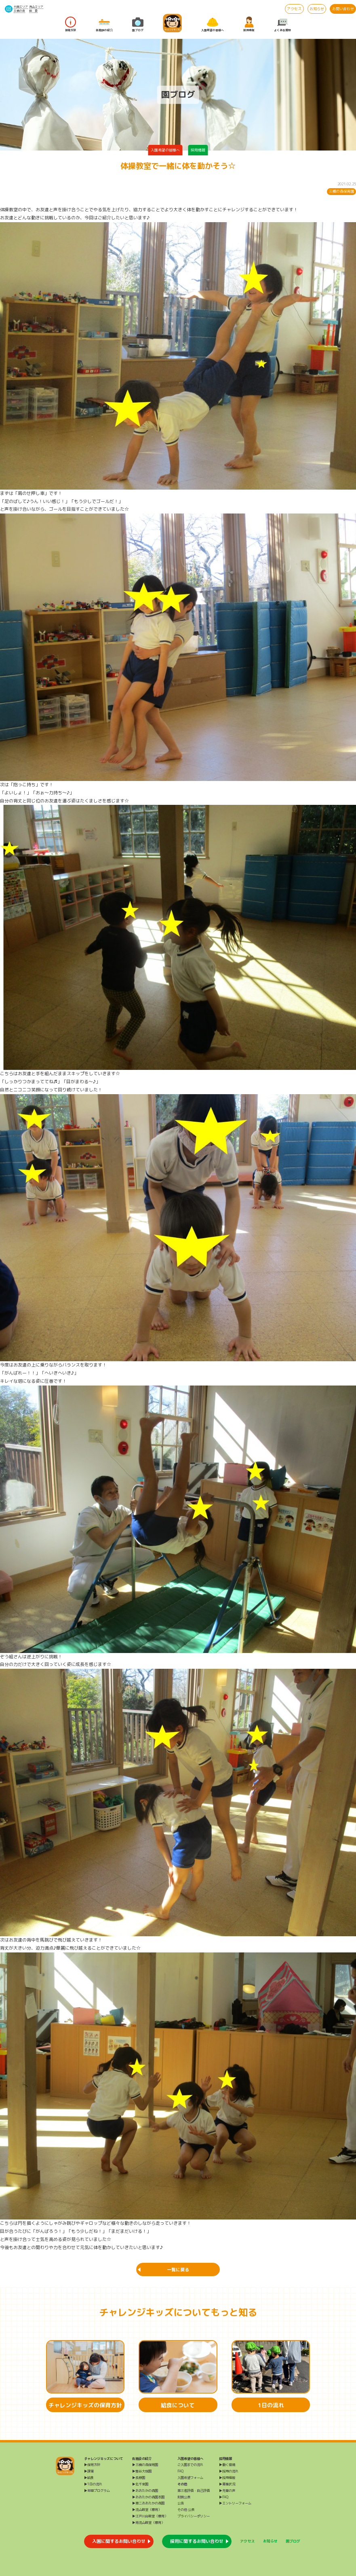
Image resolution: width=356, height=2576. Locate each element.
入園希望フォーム (190, 2477)
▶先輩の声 (227, 2490)
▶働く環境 (227, 2464)
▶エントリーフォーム (235, 2503)
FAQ (180, 2471)
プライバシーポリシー (193, 2516)
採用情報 (249, 24)
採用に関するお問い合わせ (196, 2541)
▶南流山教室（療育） (148, 2522)
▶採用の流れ (228, 2471)
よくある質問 (282, 24)
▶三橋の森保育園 (145, 2464)
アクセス (294, 8)
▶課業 (89, 2471)
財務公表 (183, 2497)
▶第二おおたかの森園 (148, 2503)
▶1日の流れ (93, 2484)
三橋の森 (19, 11)
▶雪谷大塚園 (142, 2471)
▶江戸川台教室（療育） (150, 2516)
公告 (180, 2503)
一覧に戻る (178, 2269)
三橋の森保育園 (341, 191)
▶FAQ (223, 2497)
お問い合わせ (343, 8)
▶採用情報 (227, 2477)
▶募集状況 (227, 2484)
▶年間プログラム (97, 2490)
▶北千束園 (140, 2484)
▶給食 (89, 2477)
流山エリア (36, 6)
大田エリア (21, 6)
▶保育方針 (92, 2464)
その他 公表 (185, 2509)
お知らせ (317, 8)
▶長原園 (138, 2477)
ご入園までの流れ (190, 2464)
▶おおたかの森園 (145, 2490)
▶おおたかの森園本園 (148, 2497)
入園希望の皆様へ (212, 24)
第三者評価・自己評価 (193, 2490)
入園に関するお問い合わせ (118, 2541)
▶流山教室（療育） (146, 2509)
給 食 (33, 11)
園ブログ (137, 24)
